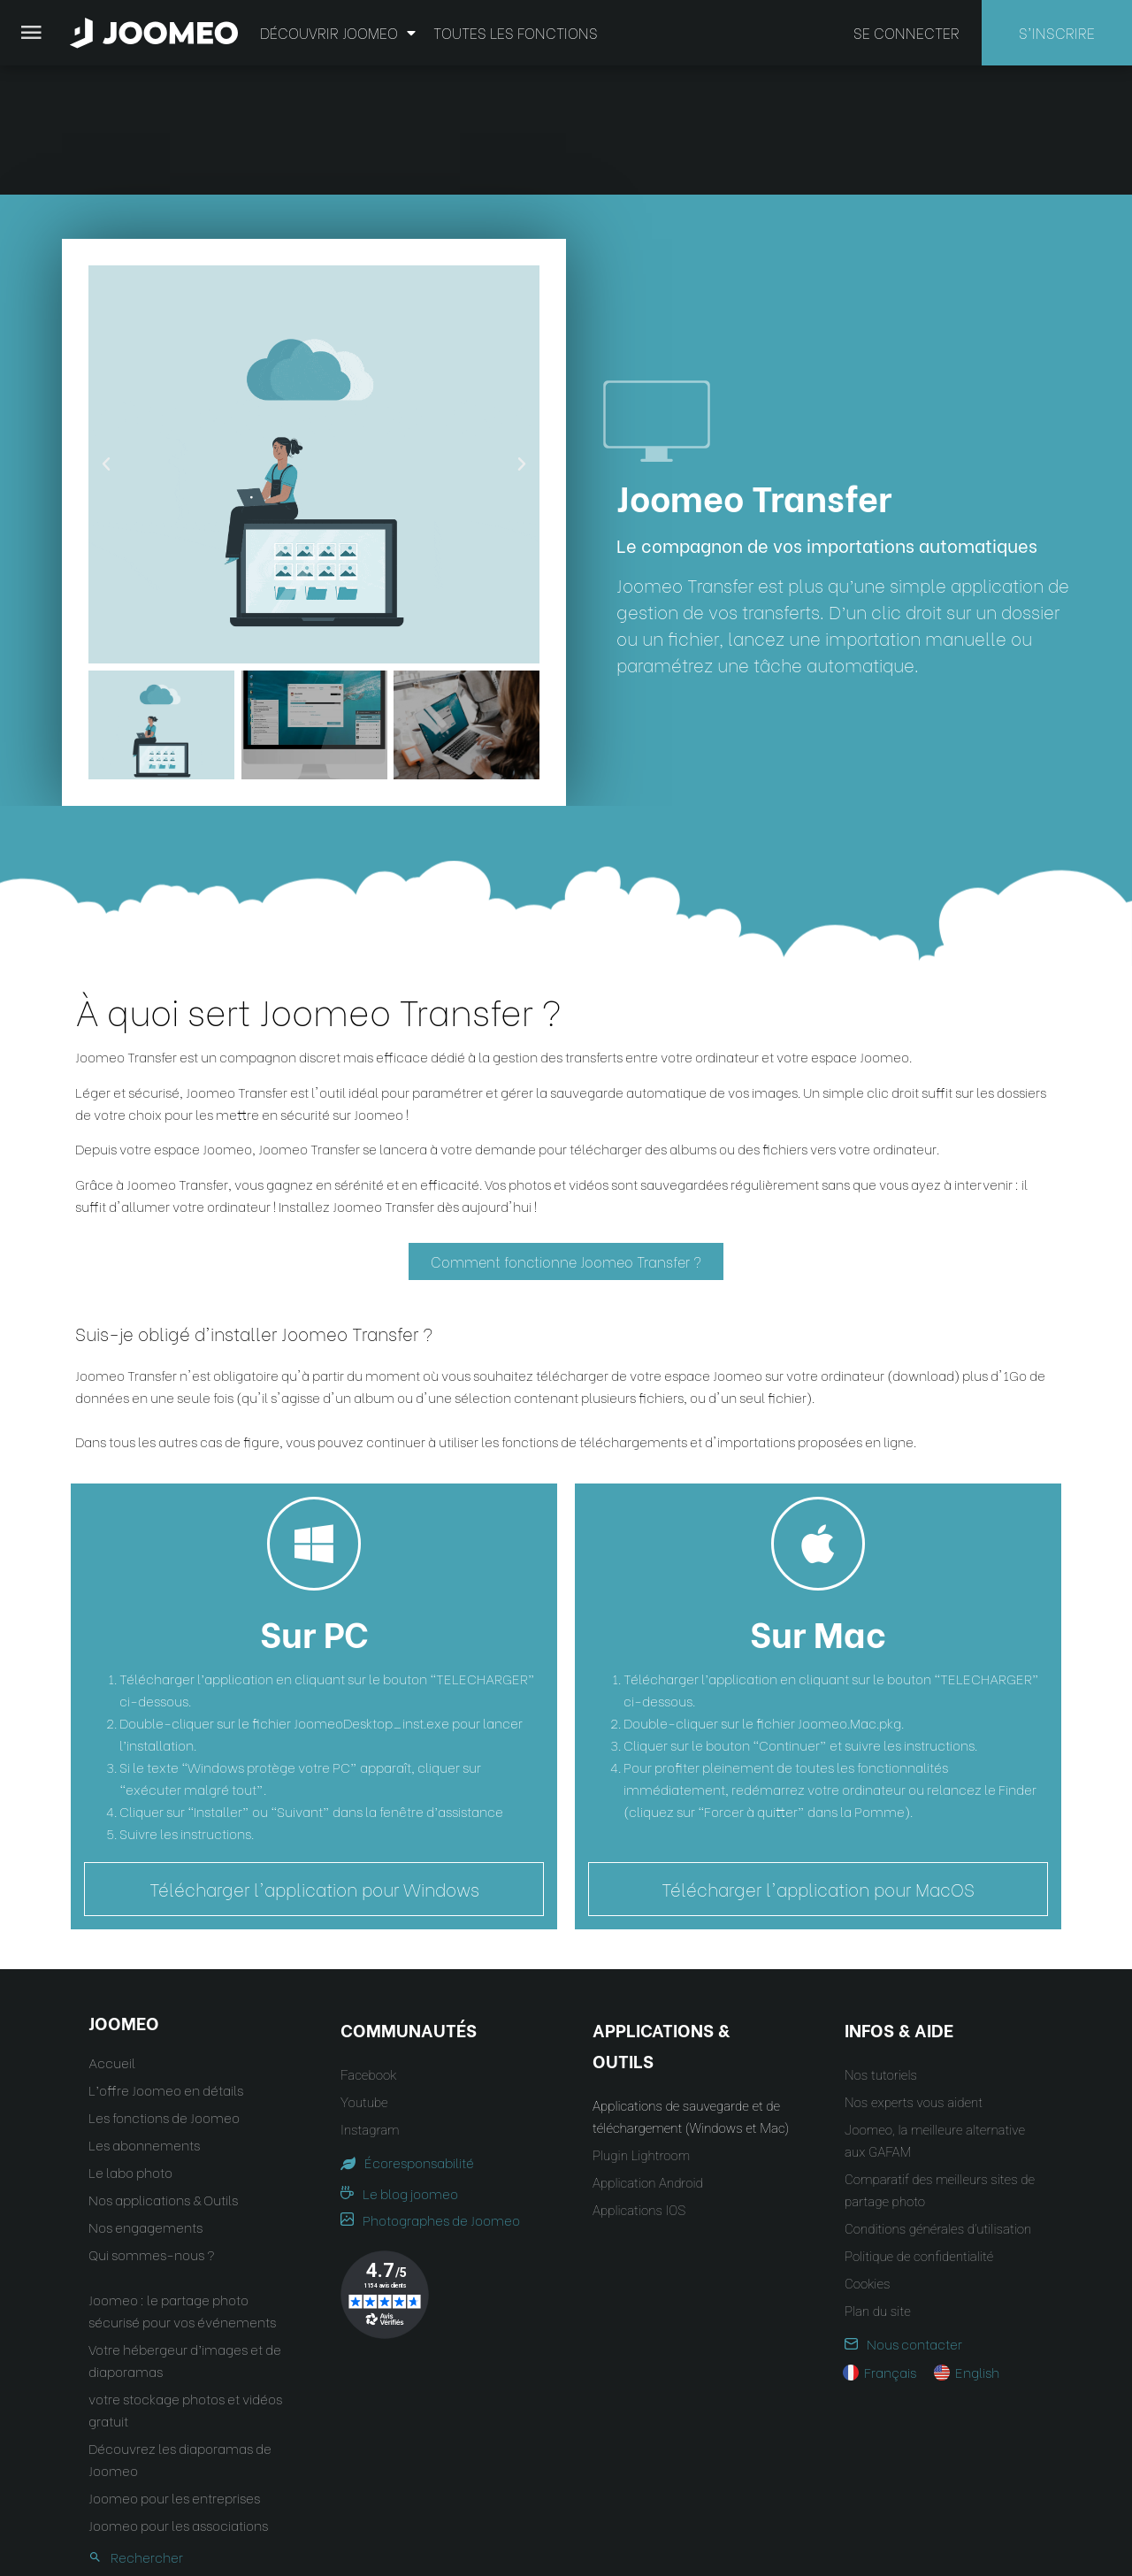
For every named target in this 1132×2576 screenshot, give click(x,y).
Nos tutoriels (881, 1947)
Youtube (364, 1974)
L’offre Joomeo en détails (165, 1961)
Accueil (111, 1934)
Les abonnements (144, 2016)
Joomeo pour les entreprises (174, 2369)
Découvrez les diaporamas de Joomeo (180, 2330)
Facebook (368, 1947)
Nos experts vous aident (914, 1974)
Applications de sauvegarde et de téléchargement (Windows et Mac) (691, 1989)
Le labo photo (130, 2043)
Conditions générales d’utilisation (938, 2101)
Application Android (648, 2055)
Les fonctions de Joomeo (164, 1988)
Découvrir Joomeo (338, 33)
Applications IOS (639, 2082)
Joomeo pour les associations (178, 2396)
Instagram (370, 2002)
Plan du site (878, 2183)
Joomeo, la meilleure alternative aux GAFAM (935, 2013)
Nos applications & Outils (163, 2071)
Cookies (867, 2156)
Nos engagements (145, 2098)
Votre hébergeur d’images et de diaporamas (184, 2231)
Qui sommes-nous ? (151, 2125)
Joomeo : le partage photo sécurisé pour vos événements (182, 2182)
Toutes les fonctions (515, 32)
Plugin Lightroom (641, 2028)
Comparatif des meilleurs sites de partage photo (940, 2062)
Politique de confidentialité (919, 2128)
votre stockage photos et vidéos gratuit (185, 2281)
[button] (46, 2485)
